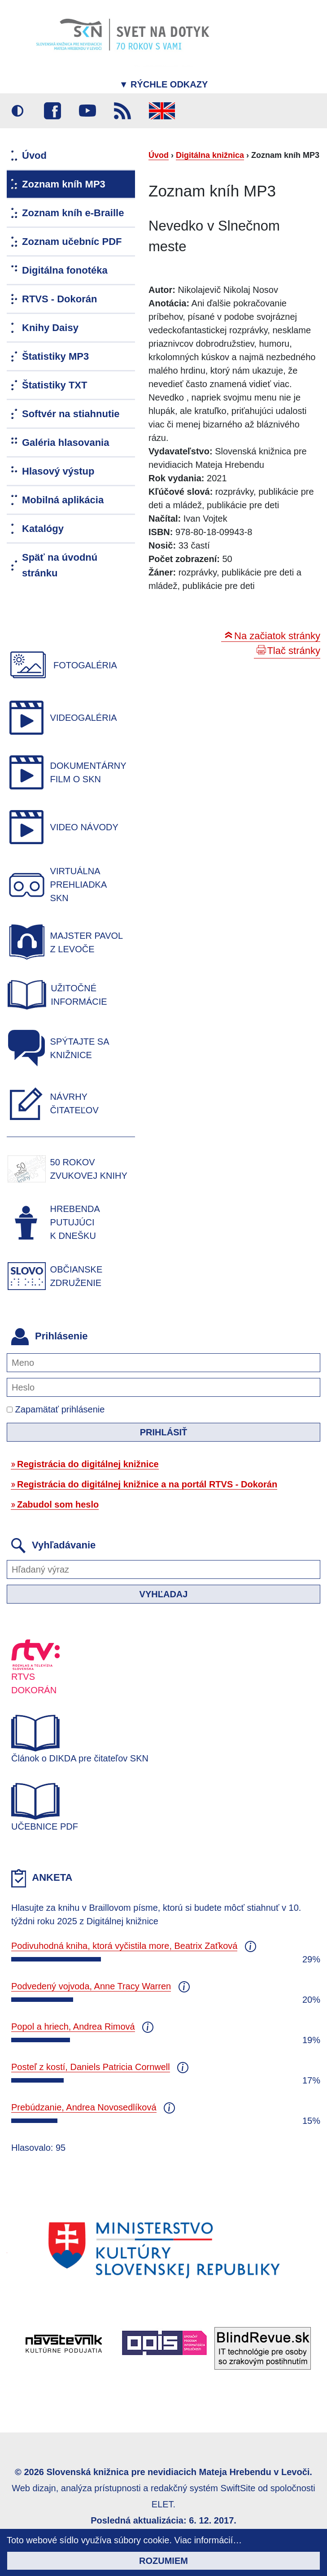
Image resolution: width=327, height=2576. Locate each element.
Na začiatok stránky (277, 635)
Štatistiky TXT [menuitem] (54, 385)
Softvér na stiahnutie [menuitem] (71, 413)
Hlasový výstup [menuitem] (58, 471)
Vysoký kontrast (17, 110)
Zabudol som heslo (58, 1504)
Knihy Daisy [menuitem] (50, 327)
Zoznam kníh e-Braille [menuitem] (73, 212)
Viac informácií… (208, 2540)
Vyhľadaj (164, 1594)
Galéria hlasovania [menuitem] (65, 442)
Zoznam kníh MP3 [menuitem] (63, 184)
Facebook (52, 110)
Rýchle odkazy (163, 84)
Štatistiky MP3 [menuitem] (55, 356)
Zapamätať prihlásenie (56, 1409)
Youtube (87, 110)
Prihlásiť (163, 1432)
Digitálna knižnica (210, 155)
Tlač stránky (293, 650)
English (162, 110)
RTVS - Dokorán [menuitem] (59, 299)
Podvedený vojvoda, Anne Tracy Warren (91, 1986)
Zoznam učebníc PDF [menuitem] (72, 241)
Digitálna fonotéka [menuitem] (65, 270)
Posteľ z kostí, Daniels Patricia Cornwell (90, 2067)
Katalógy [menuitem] (43, 528)
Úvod (158, 155)
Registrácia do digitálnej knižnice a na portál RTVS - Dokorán (147, 1484)
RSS (122, 110)
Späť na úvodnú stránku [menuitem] (59, 565)
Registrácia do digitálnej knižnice (88, 1464)
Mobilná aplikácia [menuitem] (63, 500)
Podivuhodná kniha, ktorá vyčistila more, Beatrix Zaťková (124, 1946)
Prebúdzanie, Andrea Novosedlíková (84, 2107)
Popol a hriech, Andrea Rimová (73, 2026)
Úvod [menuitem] (34, 155)
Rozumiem (163, 2561)
